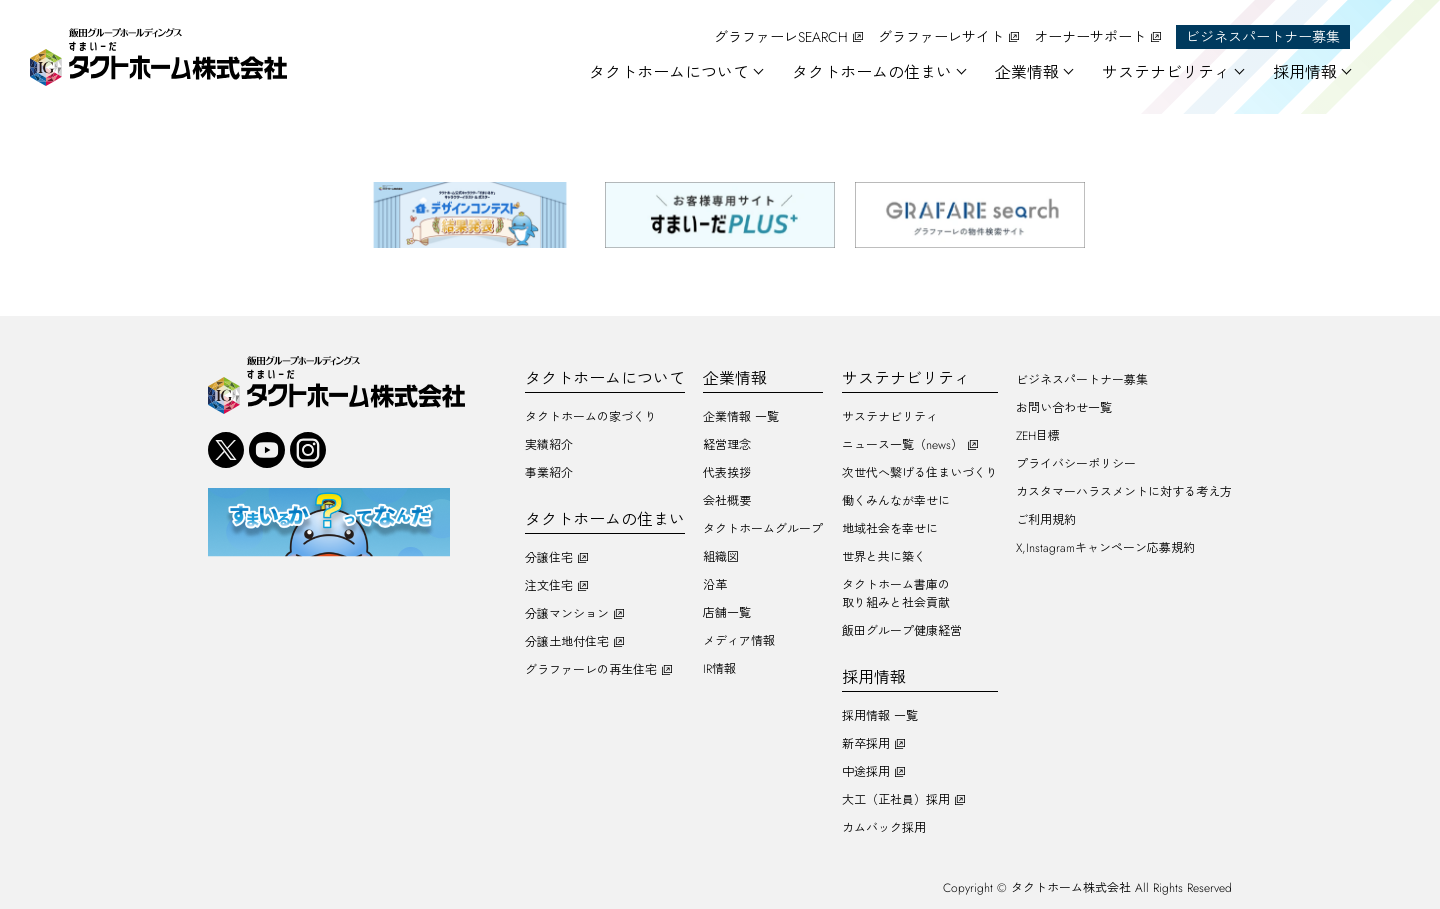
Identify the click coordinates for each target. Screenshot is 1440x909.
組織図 (721, 557)
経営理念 (727, 445)
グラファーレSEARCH (781, 37)
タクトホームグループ (763, 529)
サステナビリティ (890, 417)
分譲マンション (567, 614)
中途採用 (866, 772)
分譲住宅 (549, 558)
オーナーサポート (1090, 37)
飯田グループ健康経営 (902, 631)
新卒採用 (866, 744)
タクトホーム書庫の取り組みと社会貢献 (896, 594)
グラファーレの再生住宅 (591, 670)
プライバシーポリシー (1076, 464)
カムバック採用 (884, 828)
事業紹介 (549, 473)
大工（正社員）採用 (896, 800)
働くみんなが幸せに (896, 501)
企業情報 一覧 (741, 417)
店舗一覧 (727, 613)
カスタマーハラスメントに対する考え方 (1124, 492)
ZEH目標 (1038, 436)
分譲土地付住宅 (567, 642)
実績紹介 (549, 445)
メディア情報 (739, 641)
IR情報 (719, 669)
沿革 (715, 585)
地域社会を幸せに (890, 529)
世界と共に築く (884, 557)
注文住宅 (549, 586)
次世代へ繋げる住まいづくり (920, 473)
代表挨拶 (727, 473)
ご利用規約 (1046, 520)
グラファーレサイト (941, 37)
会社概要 (727, 501)
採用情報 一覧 (880, 716)
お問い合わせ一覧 (1064, 408)
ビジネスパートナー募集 (1263, 37)
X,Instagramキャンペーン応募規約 (1105, 548)
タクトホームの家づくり (591, 417)
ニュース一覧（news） (902, 445)
